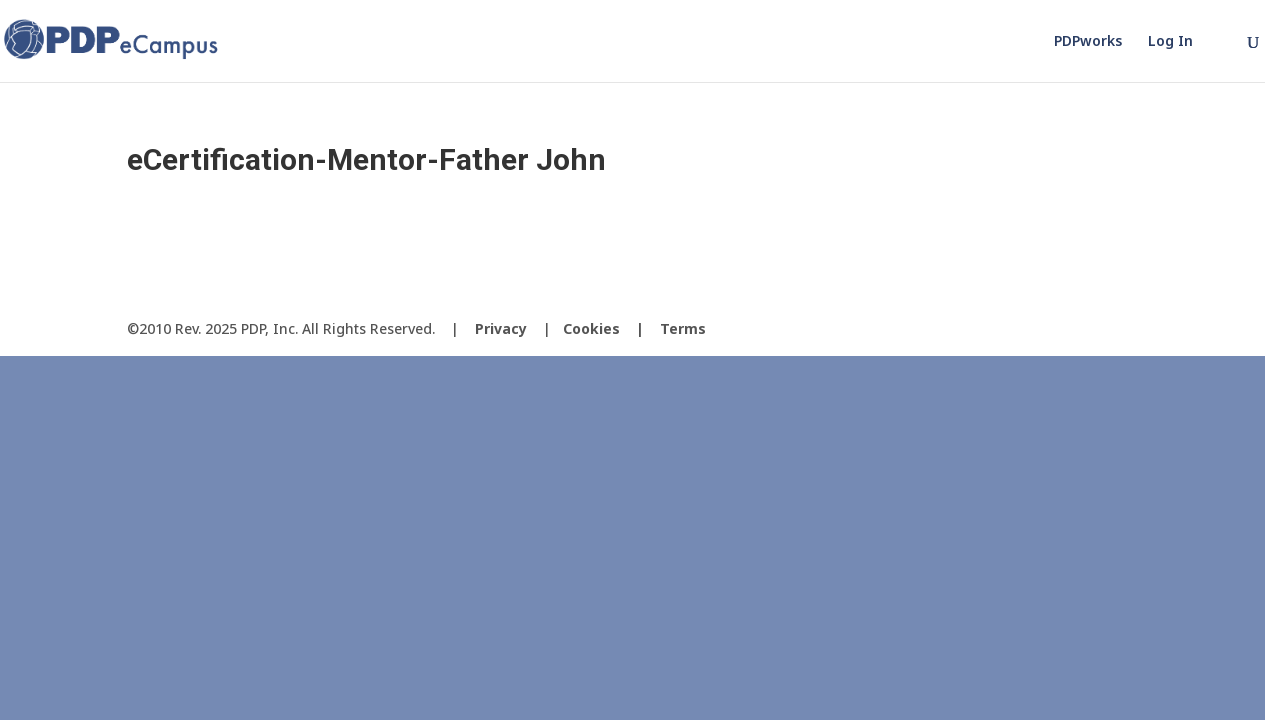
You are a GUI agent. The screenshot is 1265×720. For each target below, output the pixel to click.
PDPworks (1088, 42)
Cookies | (611, 328)
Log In (1170, 42)
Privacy (501, 328)
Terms (683, 328)
